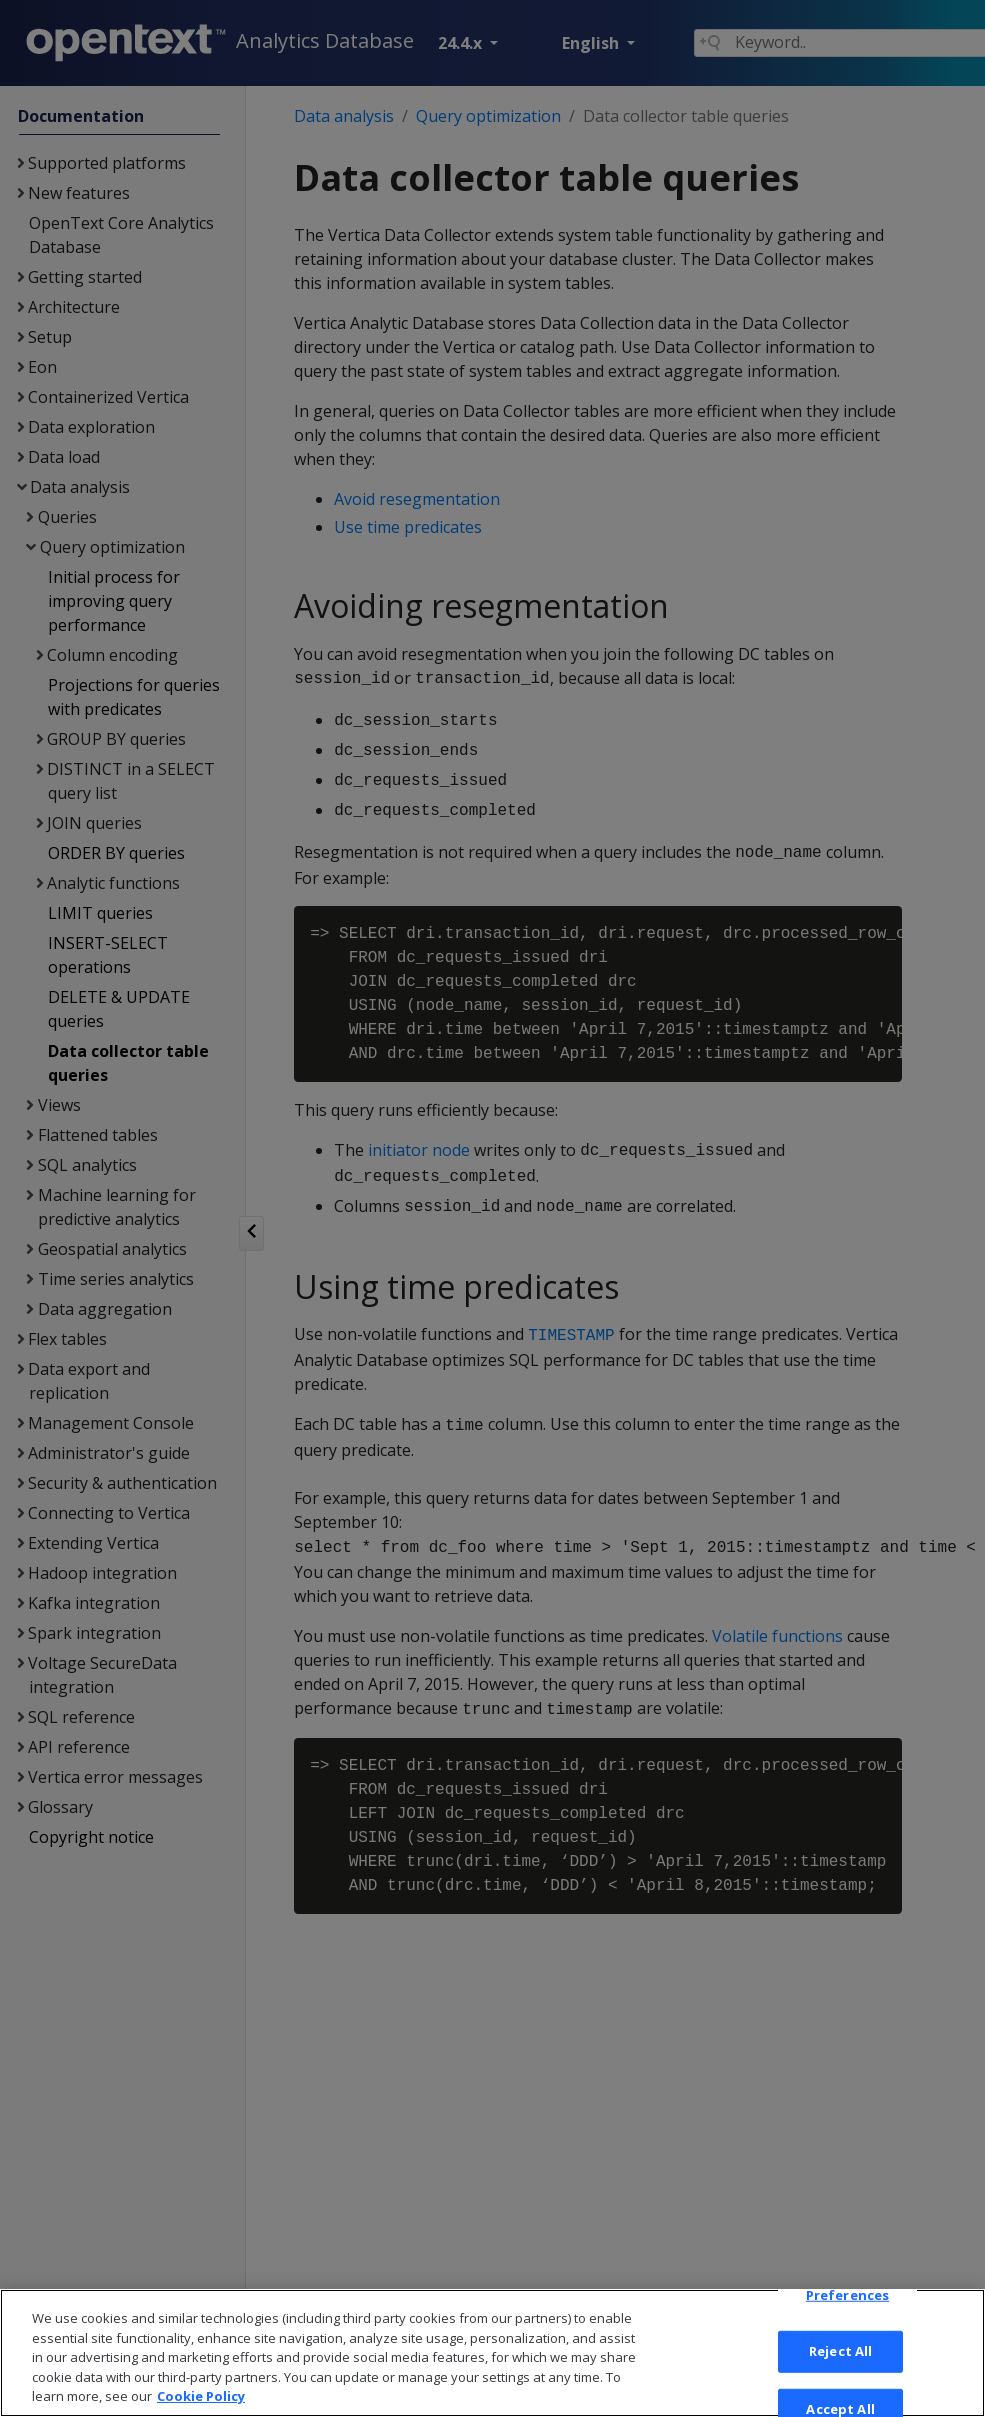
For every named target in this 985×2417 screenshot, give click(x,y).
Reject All (840, 2369)
